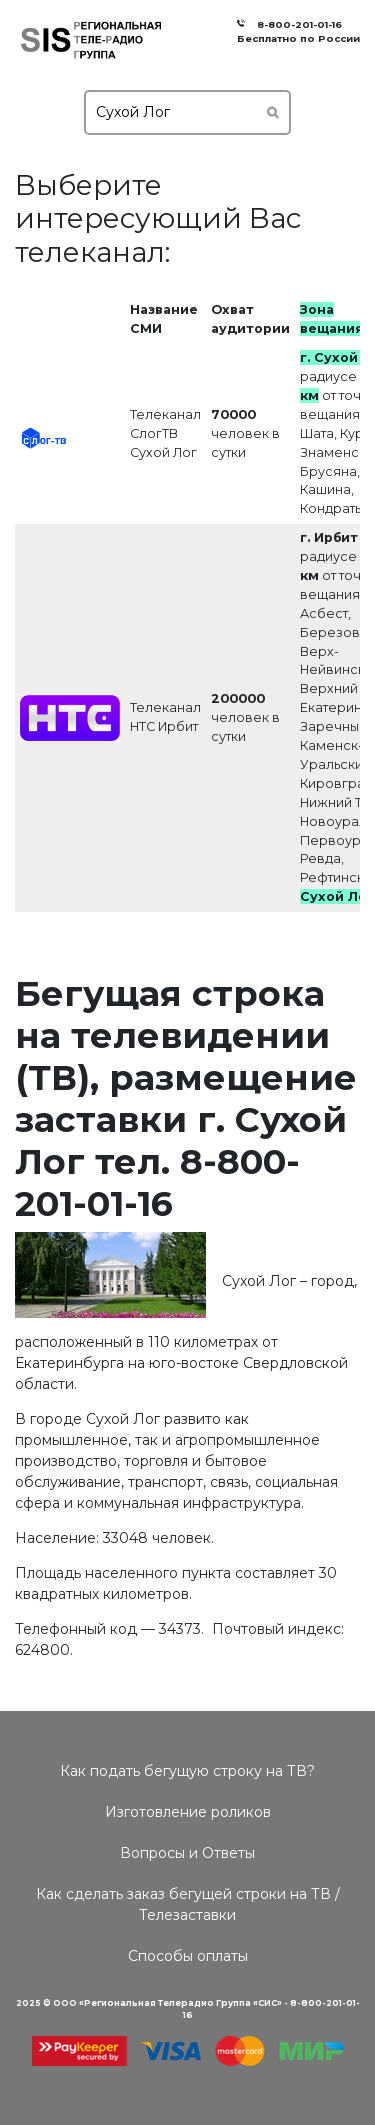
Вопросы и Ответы (187, 1853)
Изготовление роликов (188, 1812)
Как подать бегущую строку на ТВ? (187, 1771)
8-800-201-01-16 (296, 24)
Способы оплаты (188, 1956)
